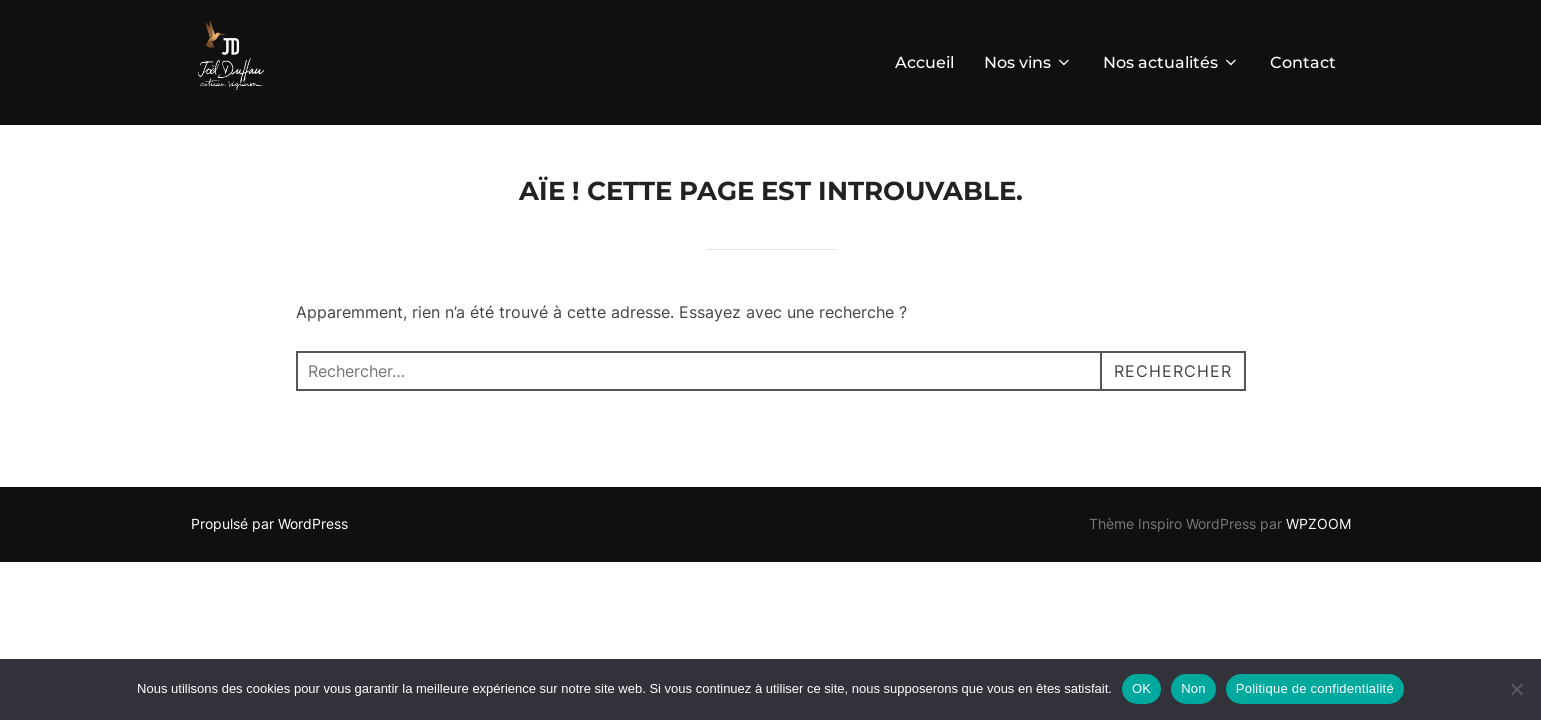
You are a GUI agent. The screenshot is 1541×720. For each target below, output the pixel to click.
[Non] (1516, 689)
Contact (1303, 62)
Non (1193, 688)
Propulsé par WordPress (269, 523)
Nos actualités (1171, 62)
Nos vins (1028, 62)
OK (1141, 688)
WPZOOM (1318, 523)
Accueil (924, 62)
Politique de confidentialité (1315, 688)
